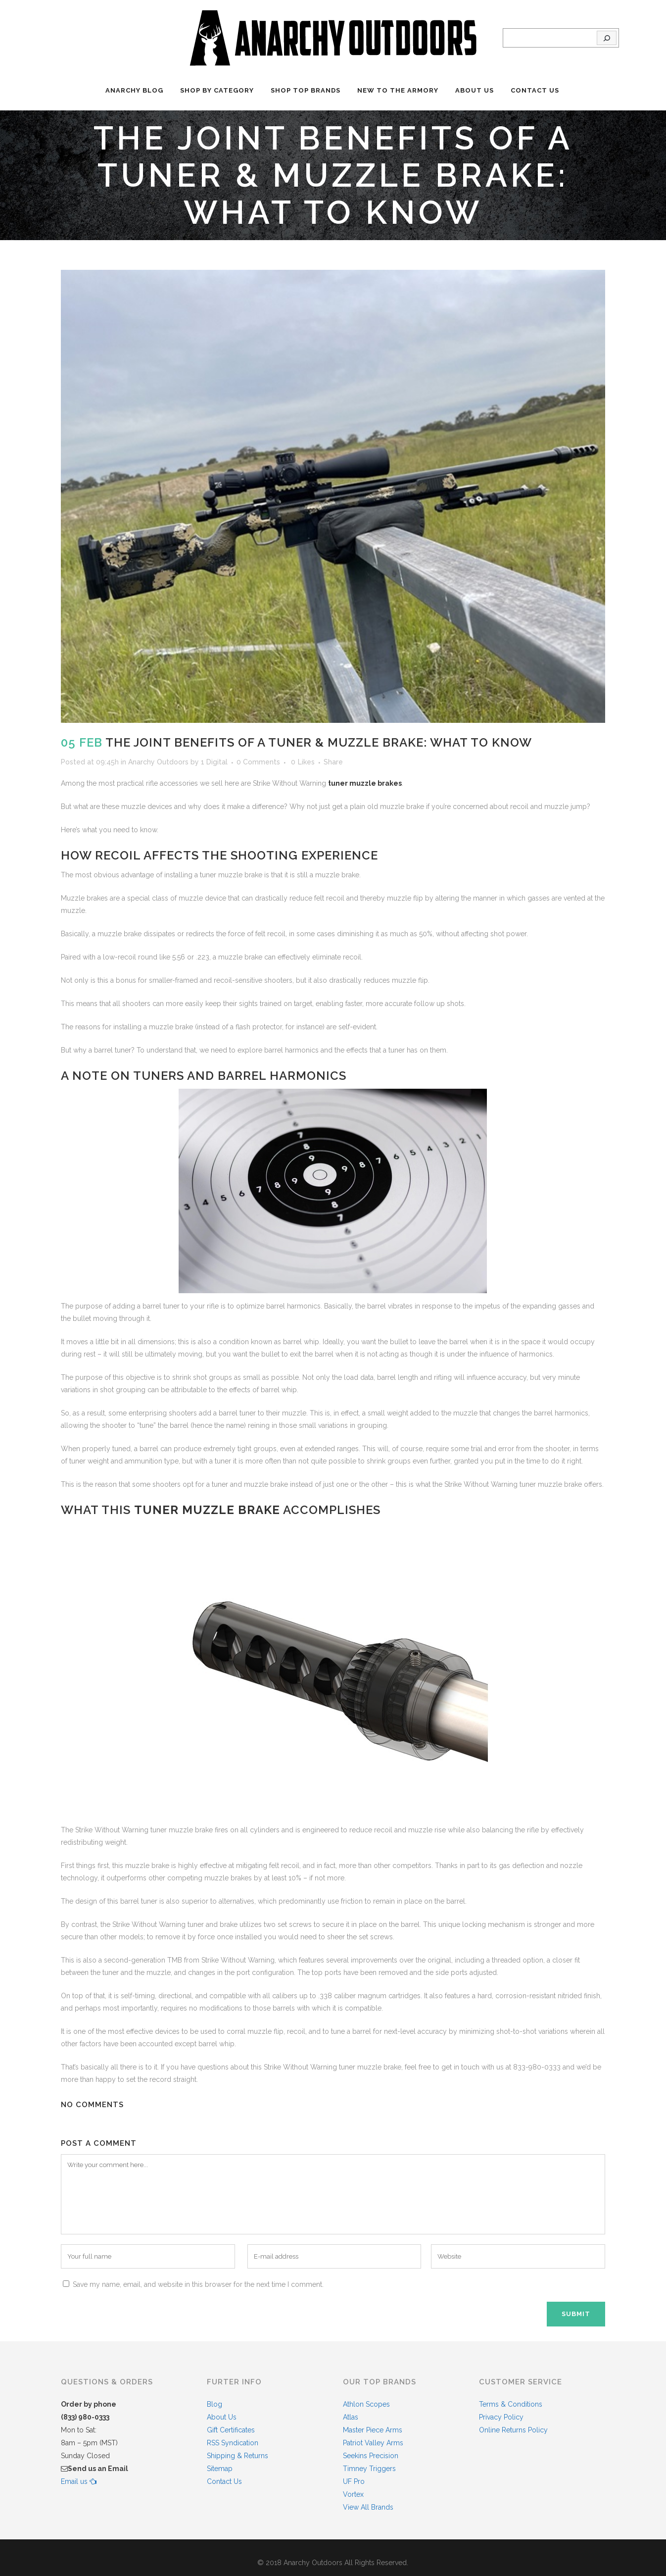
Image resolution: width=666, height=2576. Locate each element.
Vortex (353, 2494)
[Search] (607, 38)
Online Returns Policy (513, 2430)
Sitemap (220, 2469)
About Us (222, 2417)
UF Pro (354, 2481)
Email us (78, 2481)
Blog (214, 2404)
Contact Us (224, 2481)
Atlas (350, 2417)
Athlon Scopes (366, 2404)
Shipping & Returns (237, 2456)
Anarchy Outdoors (158, 762)
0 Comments (258, 762)
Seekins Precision (370, 2456)
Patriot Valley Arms (373, 2443)
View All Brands (368, 2507)
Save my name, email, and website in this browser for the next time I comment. (198, 2284)
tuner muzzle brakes (365, 783)
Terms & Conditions (510, 2404)
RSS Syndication (232, 2443)
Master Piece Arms (372, 2430)
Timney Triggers (369, 2469)
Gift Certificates (231, 2430)
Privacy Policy (501, 2417)
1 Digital (214, 762)
